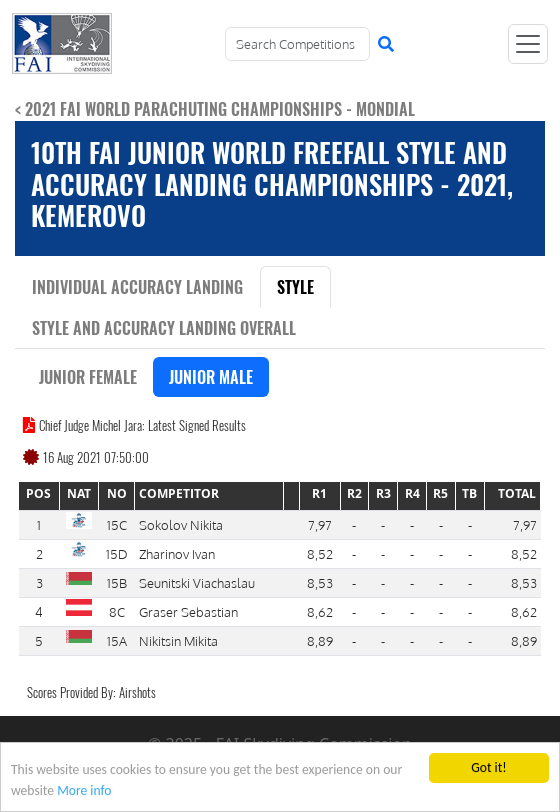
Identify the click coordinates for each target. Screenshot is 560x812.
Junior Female (88, 377)
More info (84, 791)
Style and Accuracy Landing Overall (164, 328)
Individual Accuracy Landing (137, 287)
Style (295, 287)
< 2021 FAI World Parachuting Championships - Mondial (215, 109)
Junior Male (211, 377)
